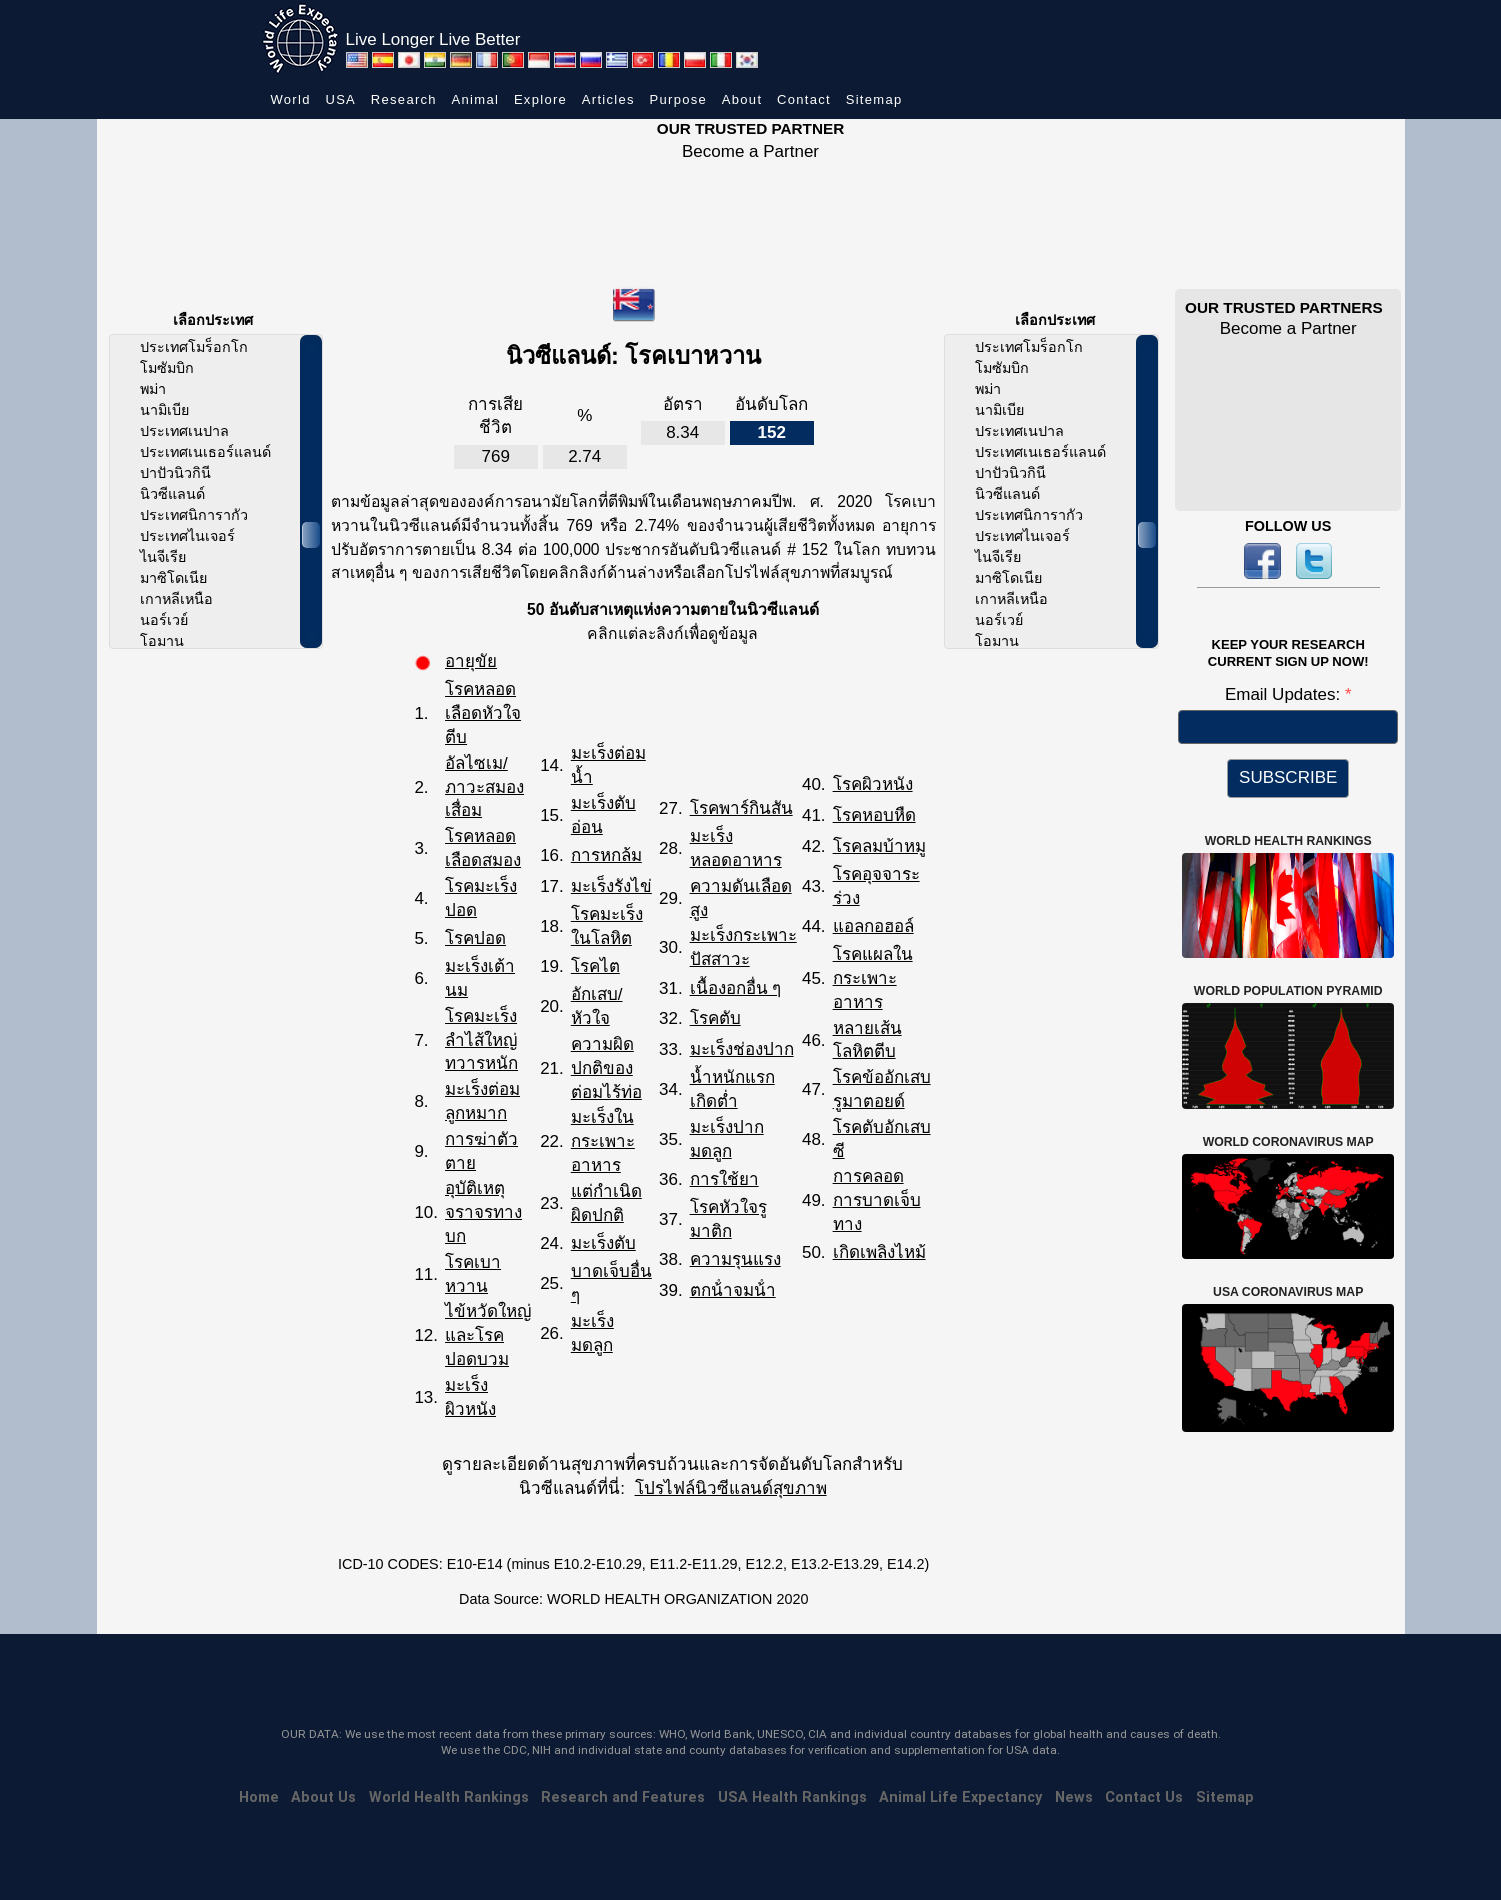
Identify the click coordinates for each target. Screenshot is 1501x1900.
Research (404, 99)
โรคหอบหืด (874, 815)
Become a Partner (750, 151)
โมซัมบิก (167, 368)
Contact (804, 99)
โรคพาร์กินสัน (741, 808)
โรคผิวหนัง (873, 784)
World (291, 99)
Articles (608, 99)
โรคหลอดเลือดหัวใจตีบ (483, 713)
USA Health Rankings (792, 1797)
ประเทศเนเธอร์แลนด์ (205, 452)
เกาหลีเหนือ (176, 599)
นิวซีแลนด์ (172, 494)
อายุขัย (471, 661)
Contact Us (1144, 1797)
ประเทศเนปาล (184, 431)
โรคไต (595, 966)
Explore (540, 99)
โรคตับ (715, 1018)
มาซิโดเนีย (173, 578)
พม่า (153, 389)
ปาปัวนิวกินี (175, 473)
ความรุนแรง (735, 1259)
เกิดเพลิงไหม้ (879, 1252)
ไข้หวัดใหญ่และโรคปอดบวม (488, 1335)
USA (340, 99)
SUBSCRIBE (1288, 777)
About (742, 99)
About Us (323, 1797)
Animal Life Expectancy (960, 1797)
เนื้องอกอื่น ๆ (736, 988)
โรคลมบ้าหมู (879, 846)
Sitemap (874, 99)
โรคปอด (475, 938)
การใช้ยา (724, 1179)
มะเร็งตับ (603, 1243)
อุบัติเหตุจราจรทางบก (483, 1212)
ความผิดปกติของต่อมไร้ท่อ (606, 1068)
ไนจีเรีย (163, 557)
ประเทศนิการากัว (194, 515)
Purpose (679, 99)
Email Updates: (1285, 694)
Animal (476, 99)
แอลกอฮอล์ (873, 926)
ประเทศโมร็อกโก (194, 347)
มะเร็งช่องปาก (742, 1049)
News (1074, 1797)
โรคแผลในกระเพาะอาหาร (873, 978)
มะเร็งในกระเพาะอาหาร (603, 1141)
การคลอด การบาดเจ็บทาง (877, 1200)
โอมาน (162, 641)
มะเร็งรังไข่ (611, 886)
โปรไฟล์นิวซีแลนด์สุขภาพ (731, 1488)
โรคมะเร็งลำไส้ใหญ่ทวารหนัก (481, 1040)
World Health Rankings (449, 1797)
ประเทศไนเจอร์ (187, 536)
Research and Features (623, 1797)
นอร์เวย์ (164, 620)
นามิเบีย (164, 410)
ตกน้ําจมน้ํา (733, 1290)
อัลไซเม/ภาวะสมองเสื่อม (484, 787)
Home (259, 1797)
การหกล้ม (606, 855)
